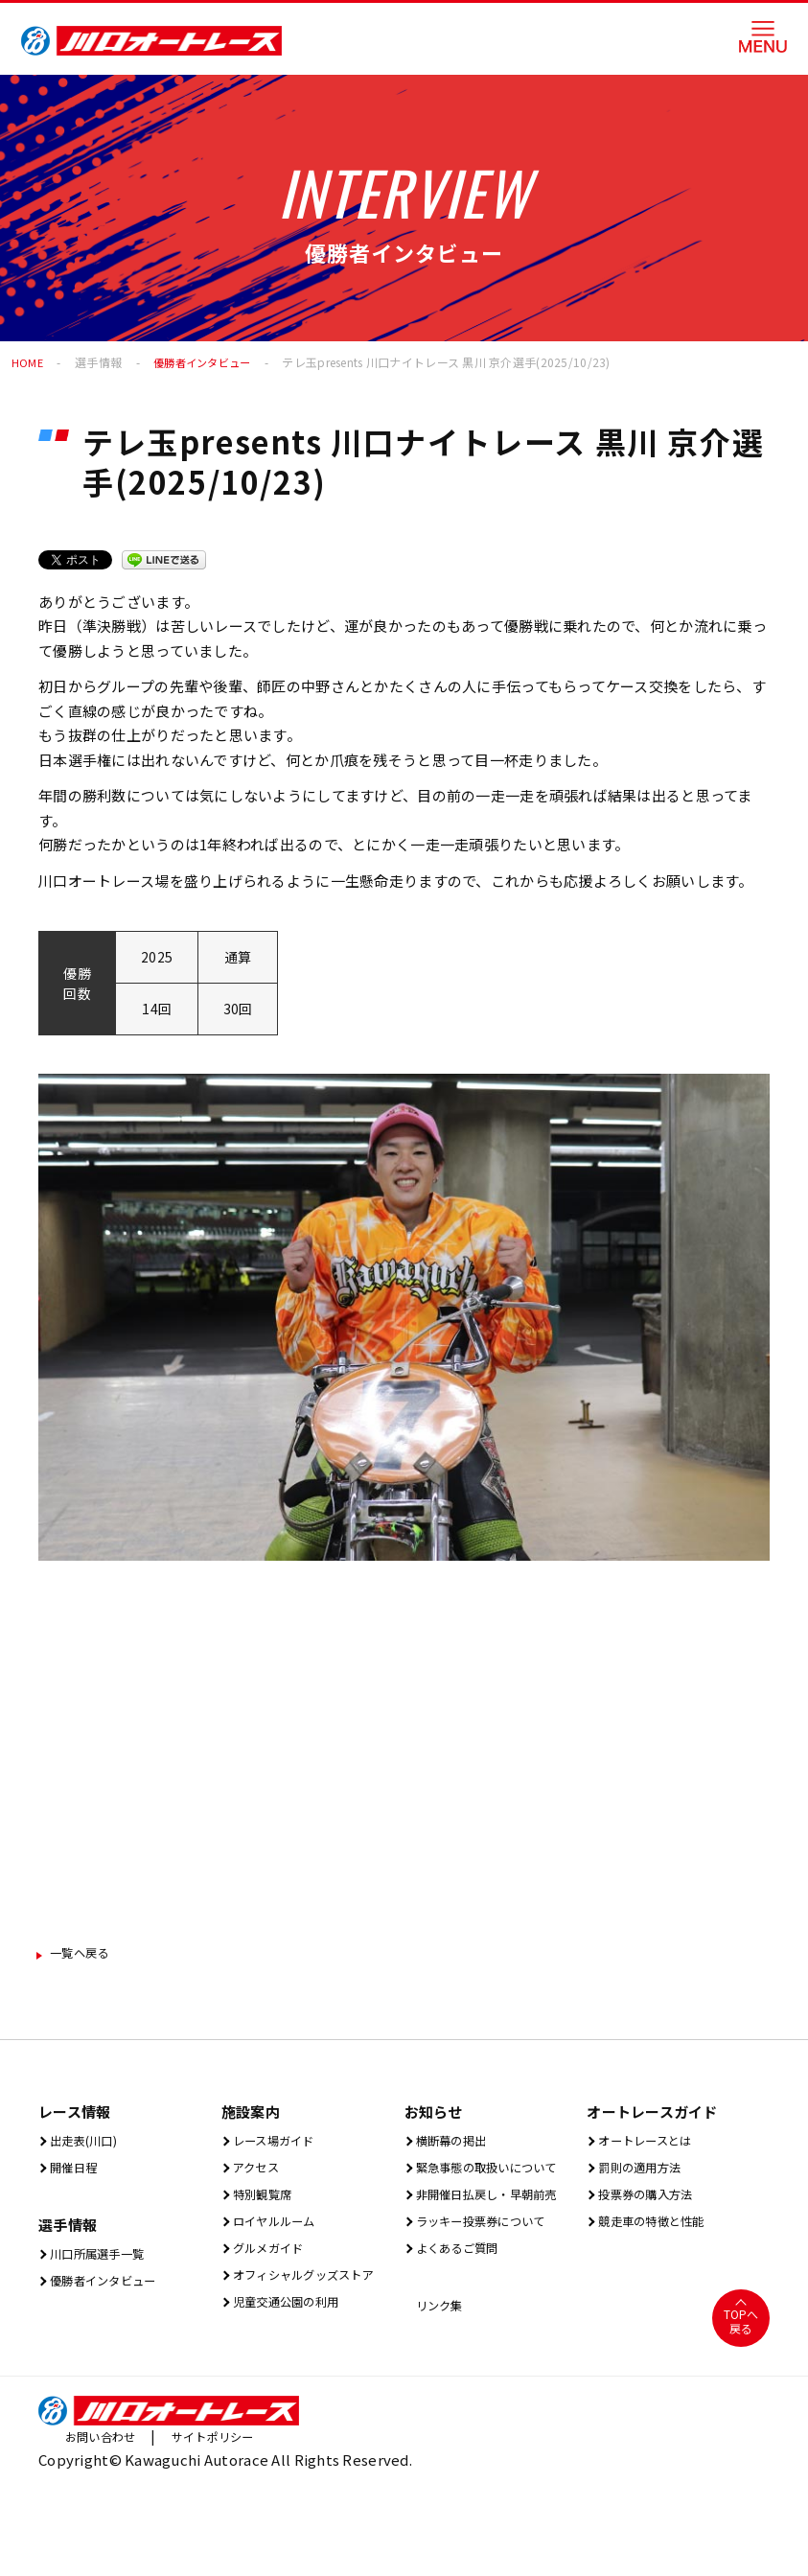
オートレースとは (652, 2144)
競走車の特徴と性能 (660, 2230)
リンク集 (440, 2376)
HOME (28, 362)
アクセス (257, 2173)
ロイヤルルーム (279, 2230)
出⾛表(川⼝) (87, 2144)
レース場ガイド (279, 2144)
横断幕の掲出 (455, 2144)
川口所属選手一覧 (104, 2261)
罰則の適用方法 (645, 2173)
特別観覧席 (265, 2202)
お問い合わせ (106, 2508)
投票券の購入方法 (653, 2202)
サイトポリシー (231, 2508)
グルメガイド (272, 2259)
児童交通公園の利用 (294, 2345)
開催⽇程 (74, 2173)
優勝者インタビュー (207, 362)
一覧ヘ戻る (88, 1954)
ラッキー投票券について (492, 2288)
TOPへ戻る (740, 2394)
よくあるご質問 (462, 2317)
